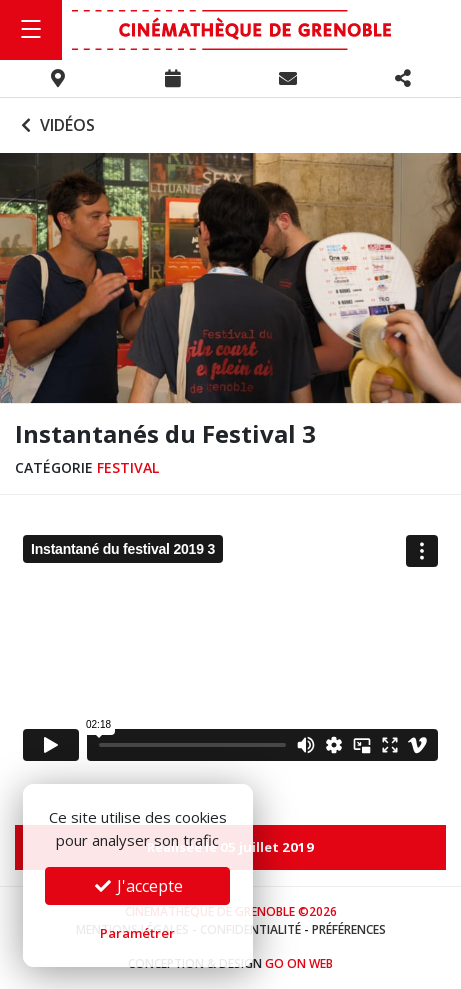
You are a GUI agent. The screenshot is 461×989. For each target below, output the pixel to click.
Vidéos (55, 125)
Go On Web (299, 963)
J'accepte (138, 886)
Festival (128, 467)
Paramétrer (137, 933)
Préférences (349, 929)
